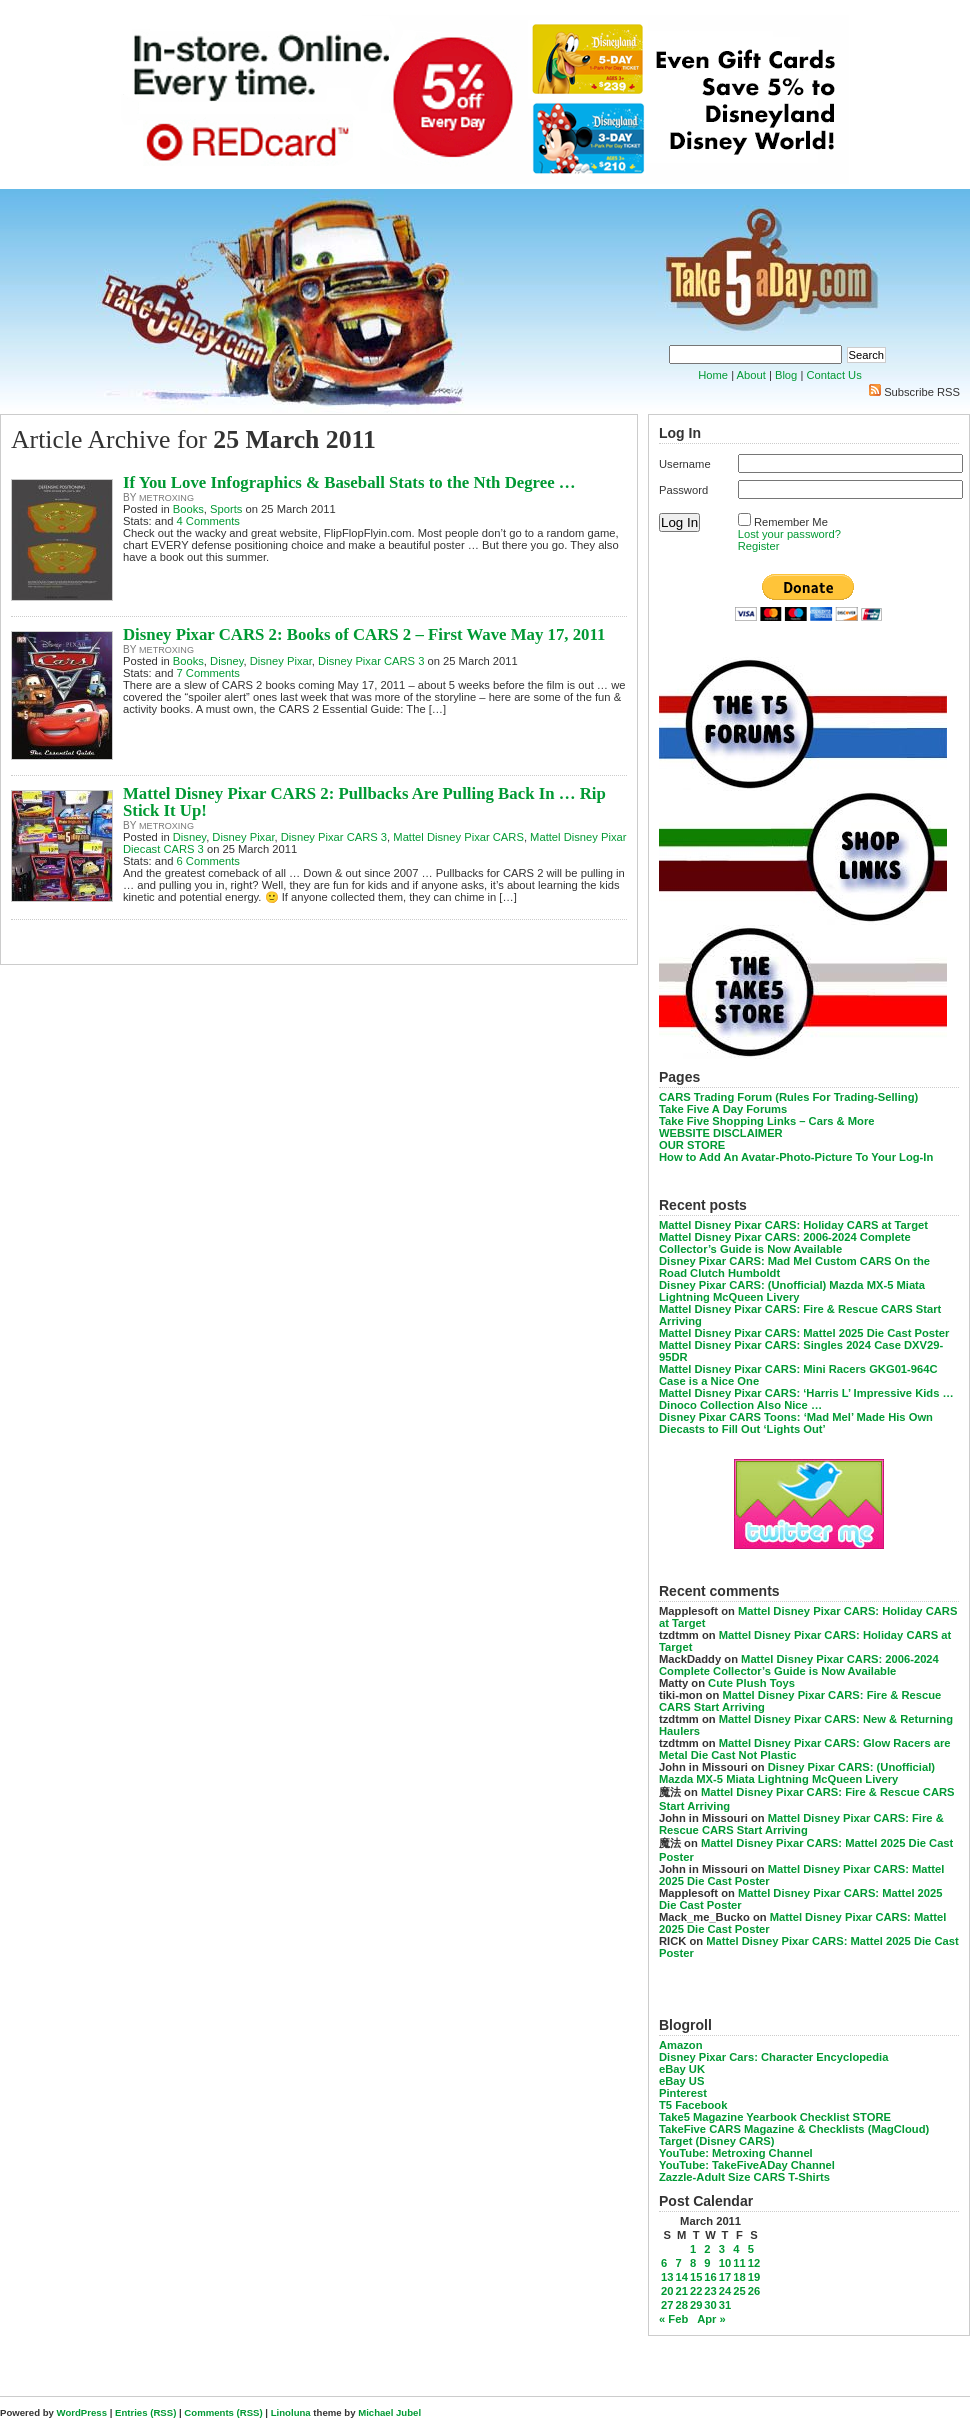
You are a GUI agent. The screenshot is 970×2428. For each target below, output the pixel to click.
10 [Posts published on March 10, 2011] (725, 2263)
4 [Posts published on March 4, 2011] (736, 2249)
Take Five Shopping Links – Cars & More (767, 1121)
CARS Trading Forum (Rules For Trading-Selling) (788, 1097)
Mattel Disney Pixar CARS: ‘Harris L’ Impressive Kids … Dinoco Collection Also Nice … (806, 1399)
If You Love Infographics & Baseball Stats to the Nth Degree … (349, 482)
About (751, 375)
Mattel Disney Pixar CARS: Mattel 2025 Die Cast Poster (804, 1333)
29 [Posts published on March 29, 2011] (696, 2305)
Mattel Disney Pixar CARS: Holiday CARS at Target (793, 1225)
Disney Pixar (281, 661)
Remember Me (791, 522)
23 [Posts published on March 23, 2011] (710, 2291)
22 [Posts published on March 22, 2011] (696, 2291)
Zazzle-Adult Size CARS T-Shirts (744, 2177)
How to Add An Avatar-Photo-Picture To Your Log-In (796, 1157)
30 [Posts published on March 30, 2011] (710, 2305)
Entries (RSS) (145, 2412)
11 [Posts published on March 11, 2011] (739, 2263)
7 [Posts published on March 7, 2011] (678, 2263)
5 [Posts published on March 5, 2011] (751, 2249)
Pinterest (683, 2093)
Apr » (711, 2319)
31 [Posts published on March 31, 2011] (725, 2305)
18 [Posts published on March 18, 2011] (739, 2277)
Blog (786, 375)
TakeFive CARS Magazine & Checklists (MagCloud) (794, 2129)
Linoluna (291, 2412)
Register (759, 546)
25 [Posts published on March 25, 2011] (739, 2291)
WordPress (82, 2412)
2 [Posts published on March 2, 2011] (707, 2249)
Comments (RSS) (223, 2412)
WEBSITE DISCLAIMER (721, 1133)
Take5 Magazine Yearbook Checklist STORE (775, 2117)
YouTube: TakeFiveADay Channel (747, 2165)
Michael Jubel (389, 2412)
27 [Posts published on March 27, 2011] (667, 2305)
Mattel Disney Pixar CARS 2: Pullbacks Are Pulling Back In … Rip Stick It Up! (364, 802)
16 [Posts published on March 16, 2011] (710, 2277)
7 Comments (208, 673)
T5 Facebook (693, 2105)
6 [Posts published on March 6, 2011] (664, 2263)
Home (713, 375)
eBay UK (682, 2069)
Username (685, 464)
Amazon (681, 2045)
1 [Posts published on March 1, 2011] (693, 2249)
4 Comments (208, 521)
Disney (226, 661)
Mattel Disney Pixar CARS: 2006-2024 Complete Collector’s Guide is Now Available (785, 1243)
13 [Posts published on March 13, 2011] (667, 2277)
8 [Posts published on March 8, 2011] (693, 2263)
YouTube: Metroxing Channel (736, 2153)
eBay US (681, 2081)
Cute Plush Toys (751, 1683)
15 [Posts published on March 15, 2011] (696, 2277)
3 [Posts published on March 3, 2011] (722, 2249)
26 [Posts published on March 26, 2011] (754, 2291)
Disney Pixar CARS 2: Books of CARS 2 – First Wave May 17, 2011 (364, 634)
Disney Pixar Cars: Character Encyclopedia (773, 2057)
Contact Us (833, 375)
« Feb (673, 2319)
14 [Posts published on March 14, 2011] (681, 2277)
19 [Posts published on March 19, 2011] (754, 2277)
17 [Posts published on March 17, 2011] (725, 2277)
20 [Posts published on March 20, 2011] (667, 2291)
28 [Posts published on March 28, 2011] (681, 2305)
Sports (226, 509)
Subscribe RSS (922, 392)
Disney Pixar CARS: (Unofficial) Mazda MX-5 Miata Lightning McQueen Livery (792, 1291)
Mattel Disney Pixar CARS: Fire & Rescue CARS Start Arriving (801, 1824)
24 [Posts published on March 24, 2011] (725, 2291)
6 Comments (208, 861)
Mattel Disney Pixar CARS (458, 837)
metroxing (166, 498)
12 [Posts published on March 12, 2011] (754, 2263)
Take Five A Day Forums (723, 1109)
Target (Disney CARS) (716, 2141)
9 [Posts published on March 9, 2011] (707, 2263)
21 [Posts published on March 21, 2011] (681, 2291)
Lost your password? (789, 534)
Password (683, 490)
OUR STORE (692, 1145)
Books (188, 509)
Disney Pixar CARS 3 (371, 661)
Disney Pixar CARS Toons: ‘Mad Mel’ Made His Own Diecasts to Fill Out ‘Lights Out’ (796, 1423)
